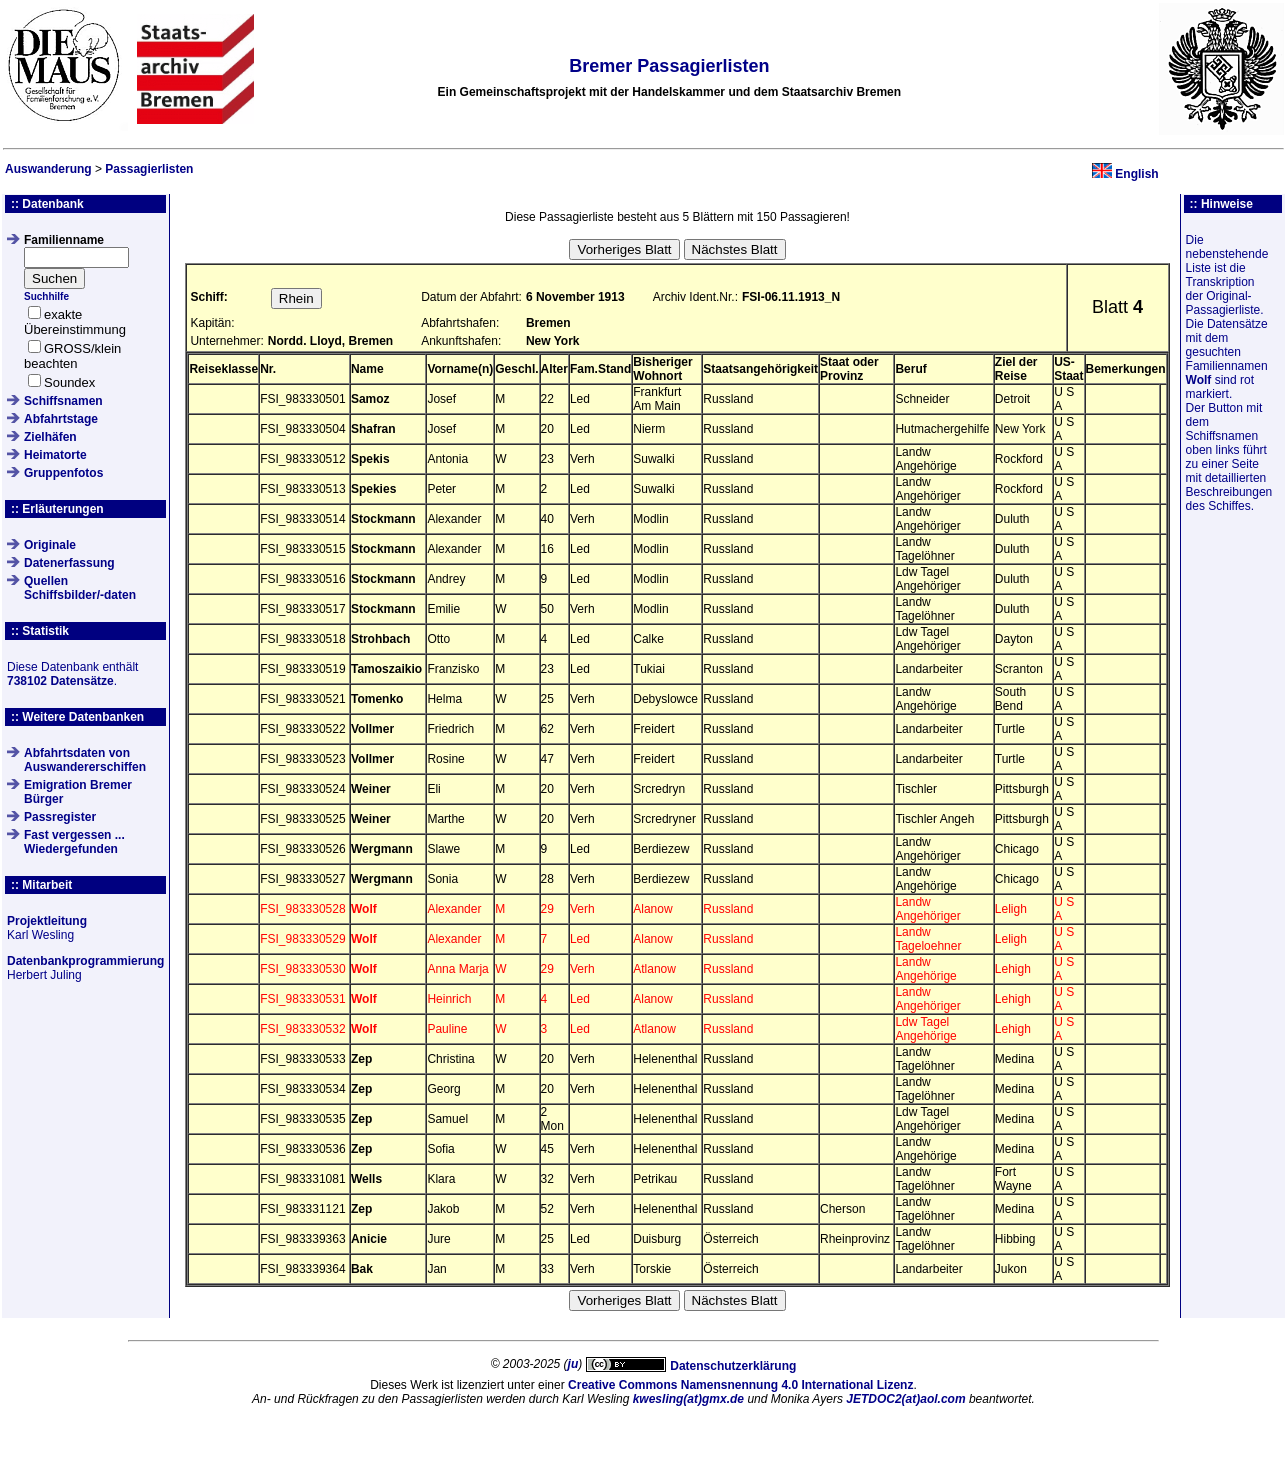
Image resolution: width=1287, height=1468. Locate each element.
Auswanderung (48, 169)
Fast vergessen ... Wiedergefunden (74, 842)
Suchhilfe (46, 296)
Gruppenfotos (63, 473)
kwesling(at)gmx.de (688, 1399)
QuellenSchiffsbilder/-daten (80, 588)
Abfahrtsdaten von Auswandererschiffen (85, 760)
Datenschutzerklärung (733, 1366)
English (1136, 174)
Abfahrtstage (61, 419)
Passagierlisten (149, 169)
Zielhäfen (50, 437)
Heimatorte (55, 455)
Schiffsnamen (63, 401)
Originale (50, 545)
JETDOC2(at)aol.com (905, 1399)
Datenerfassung (69, 563)
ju (573, 1364)
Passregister (60, 817)
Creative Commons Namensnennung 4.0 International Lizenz (740, 1385)
